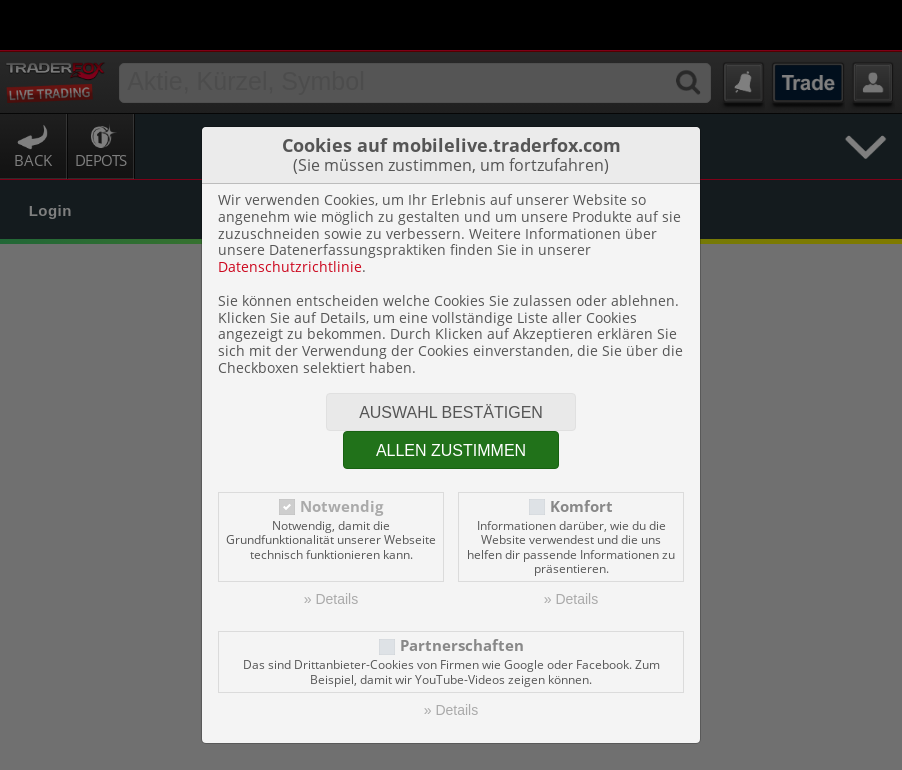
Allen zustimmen (451, 400)
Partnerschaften (462, 595)
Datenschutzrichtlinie (290, 216)
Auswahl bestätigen (451, 362)
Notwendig (341, 456)
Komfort (581, 456)
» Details (331, 549)
